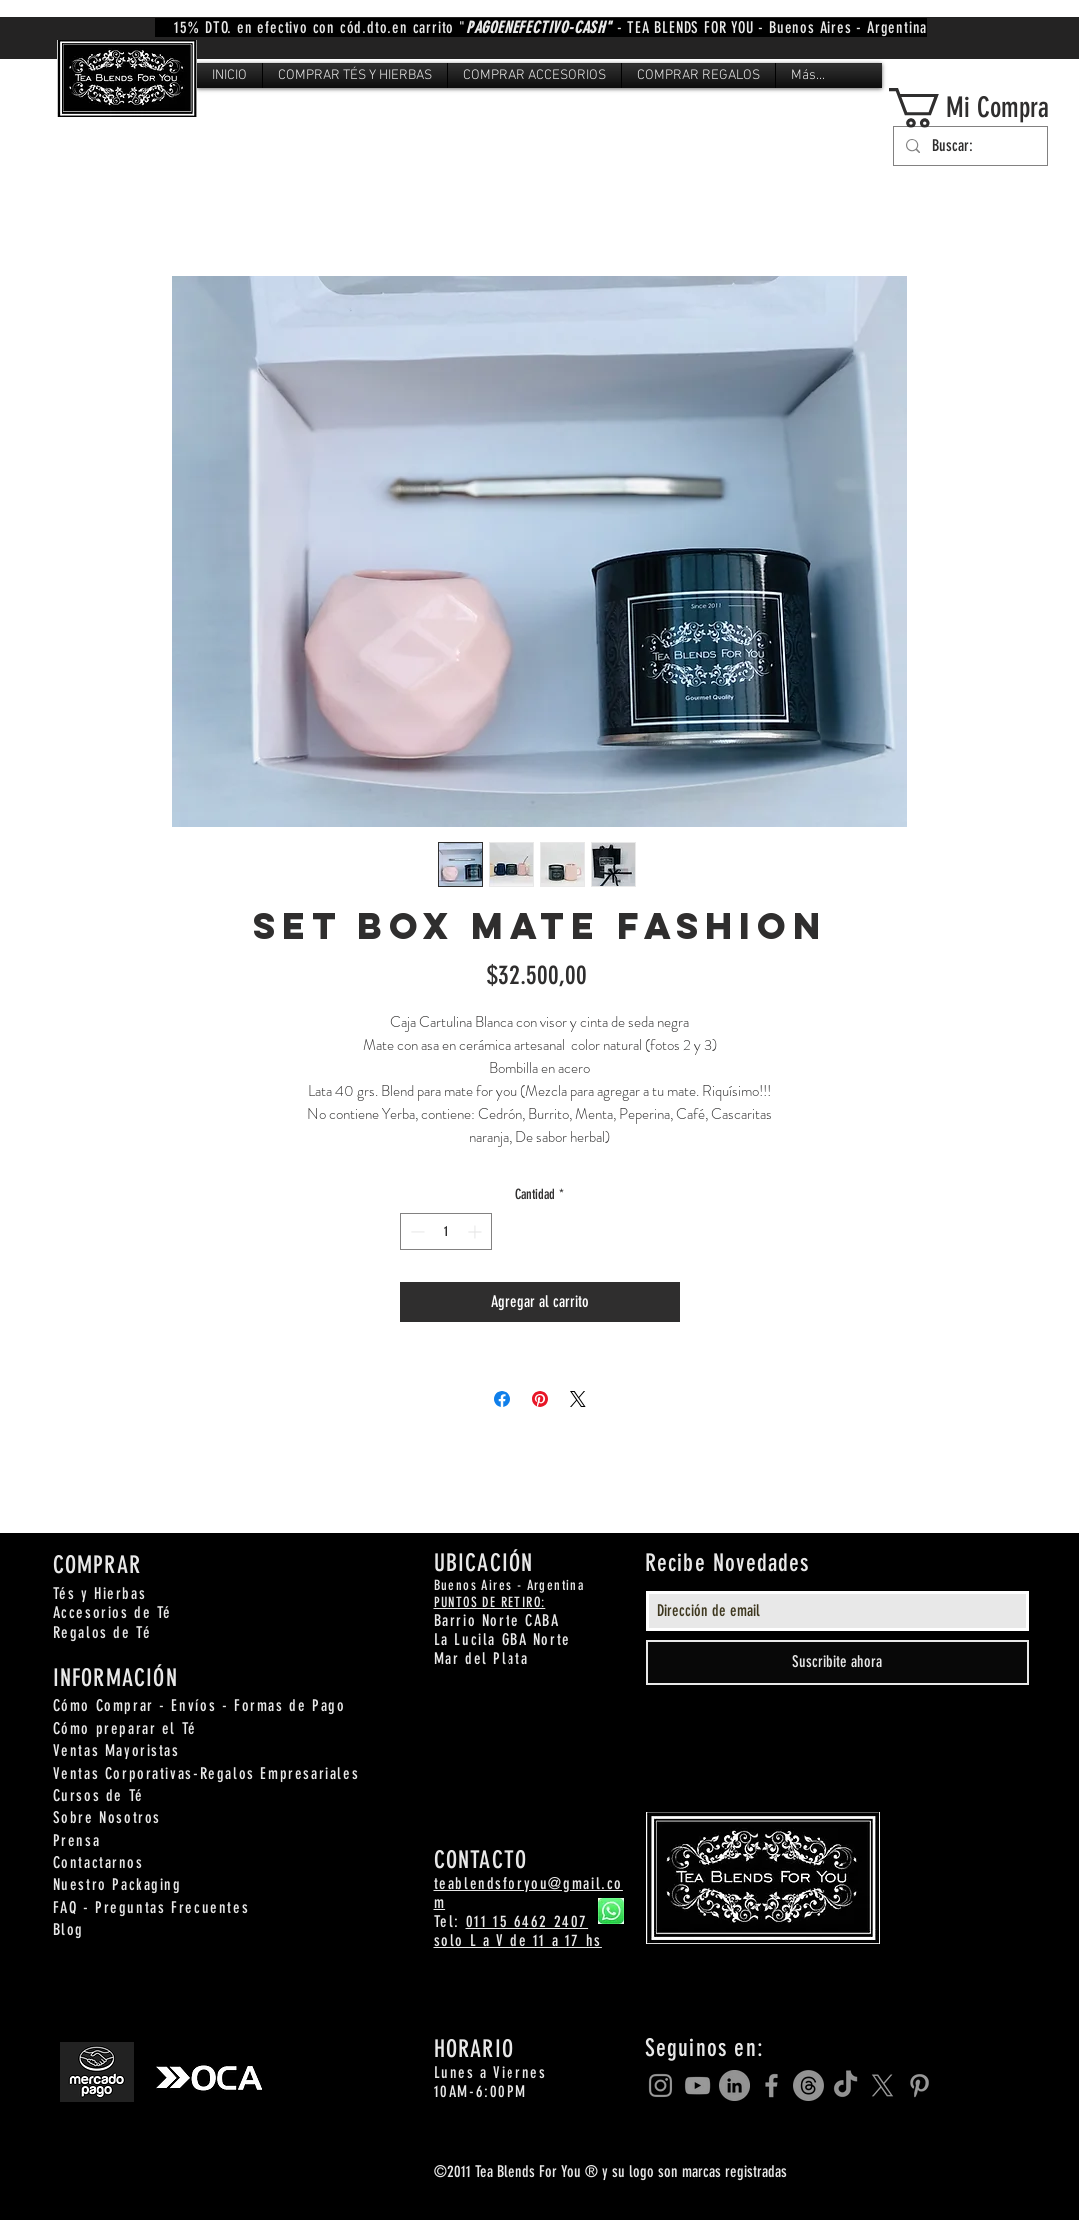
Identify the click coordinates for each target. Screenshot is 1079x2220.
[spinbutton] (446, 1231)
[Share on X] (578, 1399)
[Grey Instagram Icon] (660, 2085)
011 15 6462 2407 (527, 1921)
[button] (355, 75)
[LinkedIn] (734, 2085)
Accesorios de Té (113, 1612)
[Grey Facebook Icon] (771, 2085)
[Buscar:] (968, 146)
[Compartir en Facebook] (502, 1399)
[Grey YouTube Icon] (697, 2085)
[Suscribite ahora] (837, 1662)
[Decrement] (415, 1231)
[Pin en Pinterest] (540, 1399)
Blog (68, 1929)
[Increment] (476, 1231)
